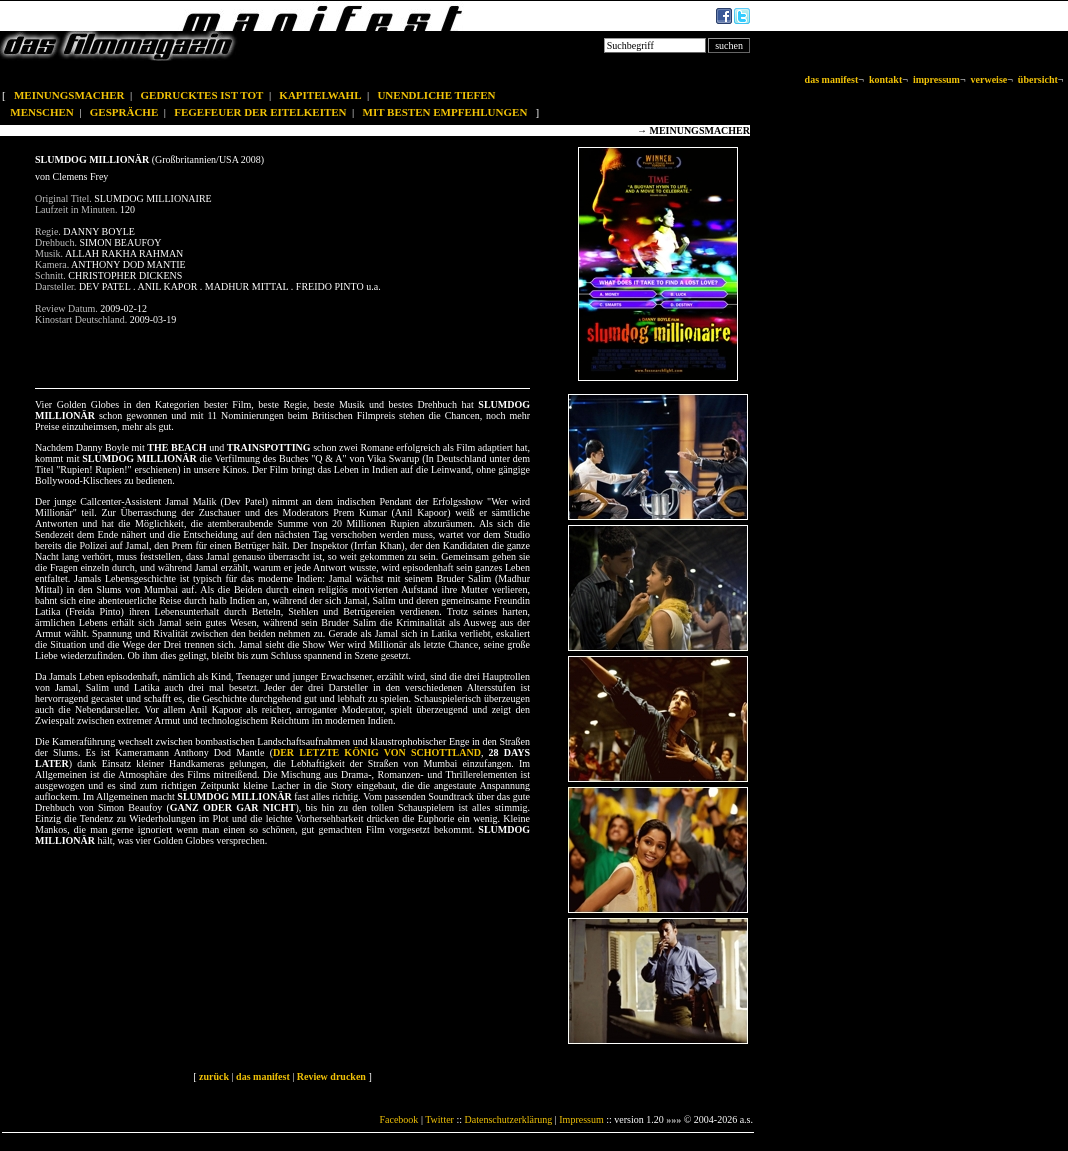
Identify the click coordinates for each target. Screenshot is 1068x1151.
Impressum (581, 1119)
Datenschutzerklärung (509, 1119)
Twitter (439, 1119)
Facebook (398, 1119)
